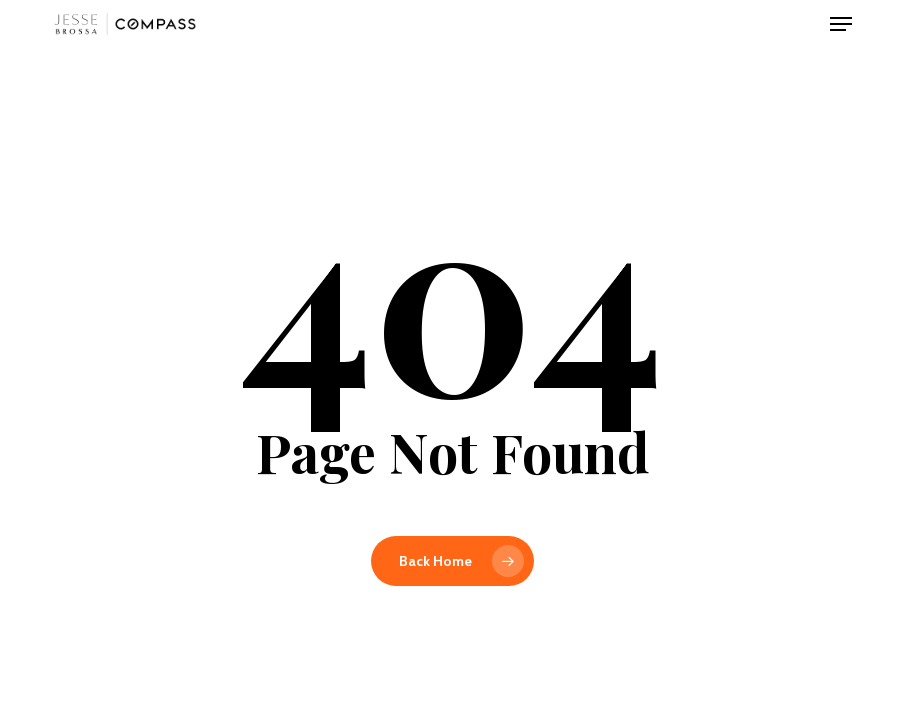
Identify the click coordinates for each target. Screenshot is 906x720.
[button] (841, 24)
